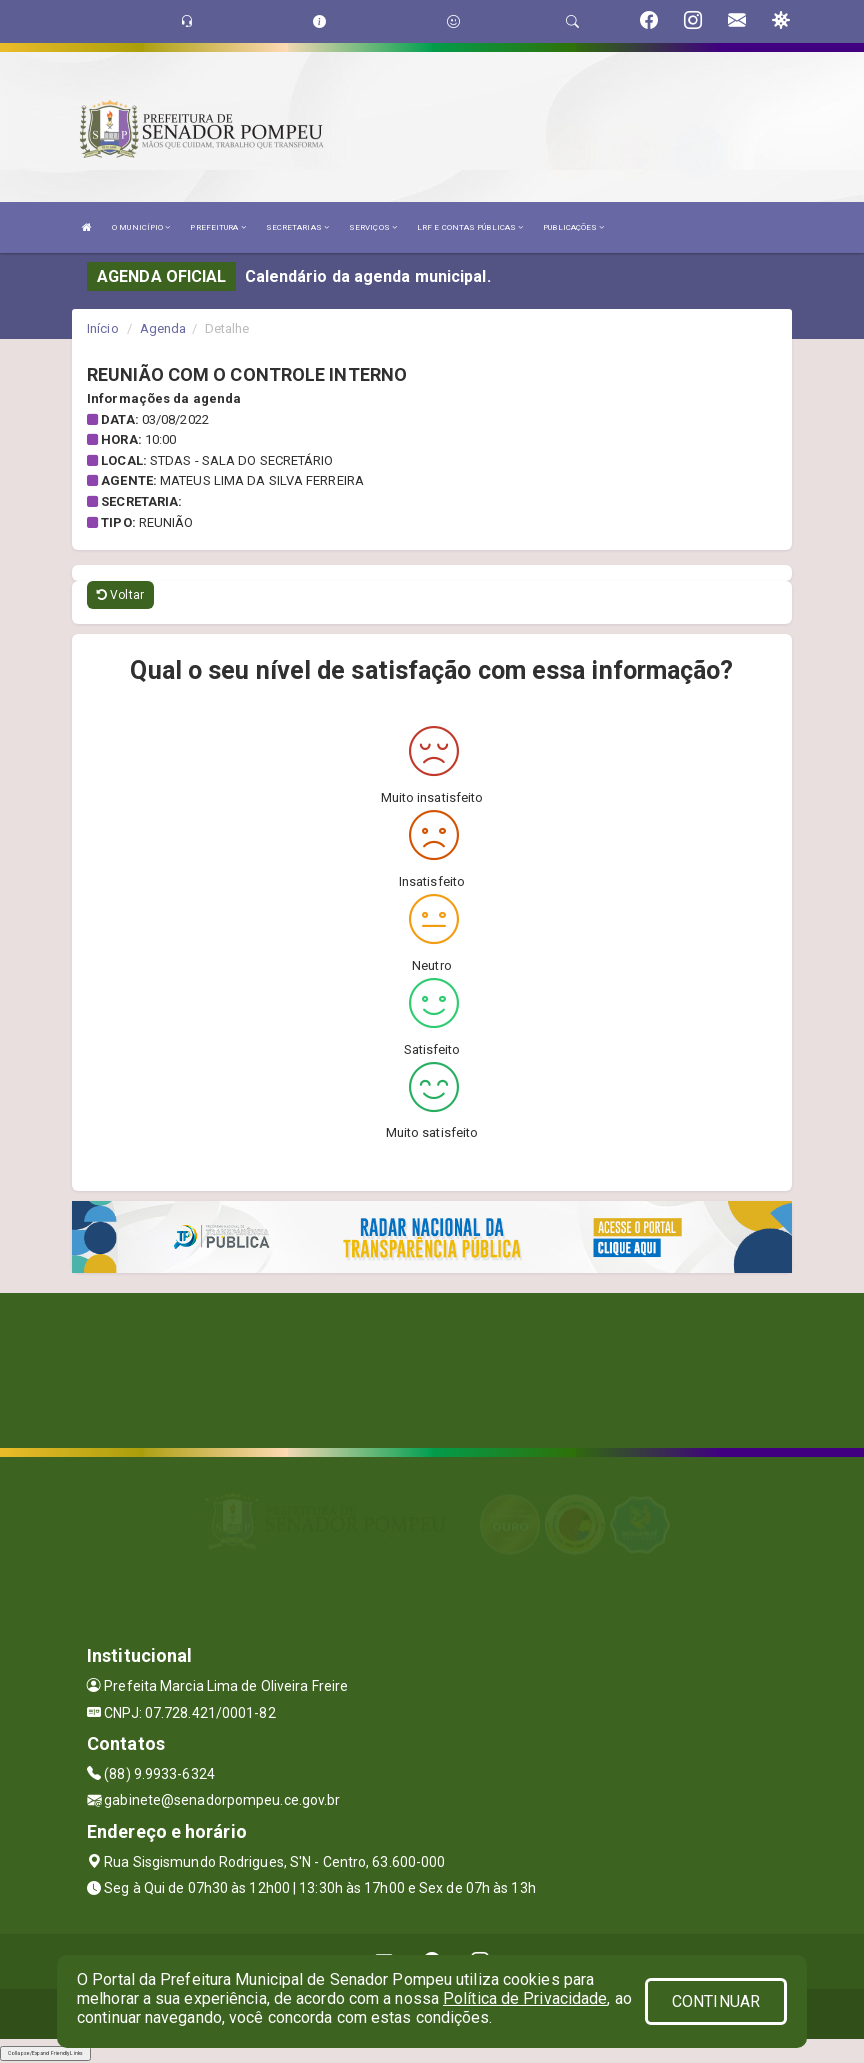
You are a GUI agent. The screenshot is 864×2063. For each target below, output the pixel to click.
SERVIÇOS (373, 227)
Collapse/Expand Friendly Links (45, 2053)
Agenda (163, 328)
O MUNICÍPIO (141, 227)
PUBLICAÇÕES (573, 227)
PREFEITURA (217, 227)
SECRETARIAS (297, 227)
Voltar (120, 595)
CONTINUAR (716, 2001)
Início (103, 328)
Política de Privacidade (525, 1998)
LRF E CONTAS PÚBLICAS (470, 227)
